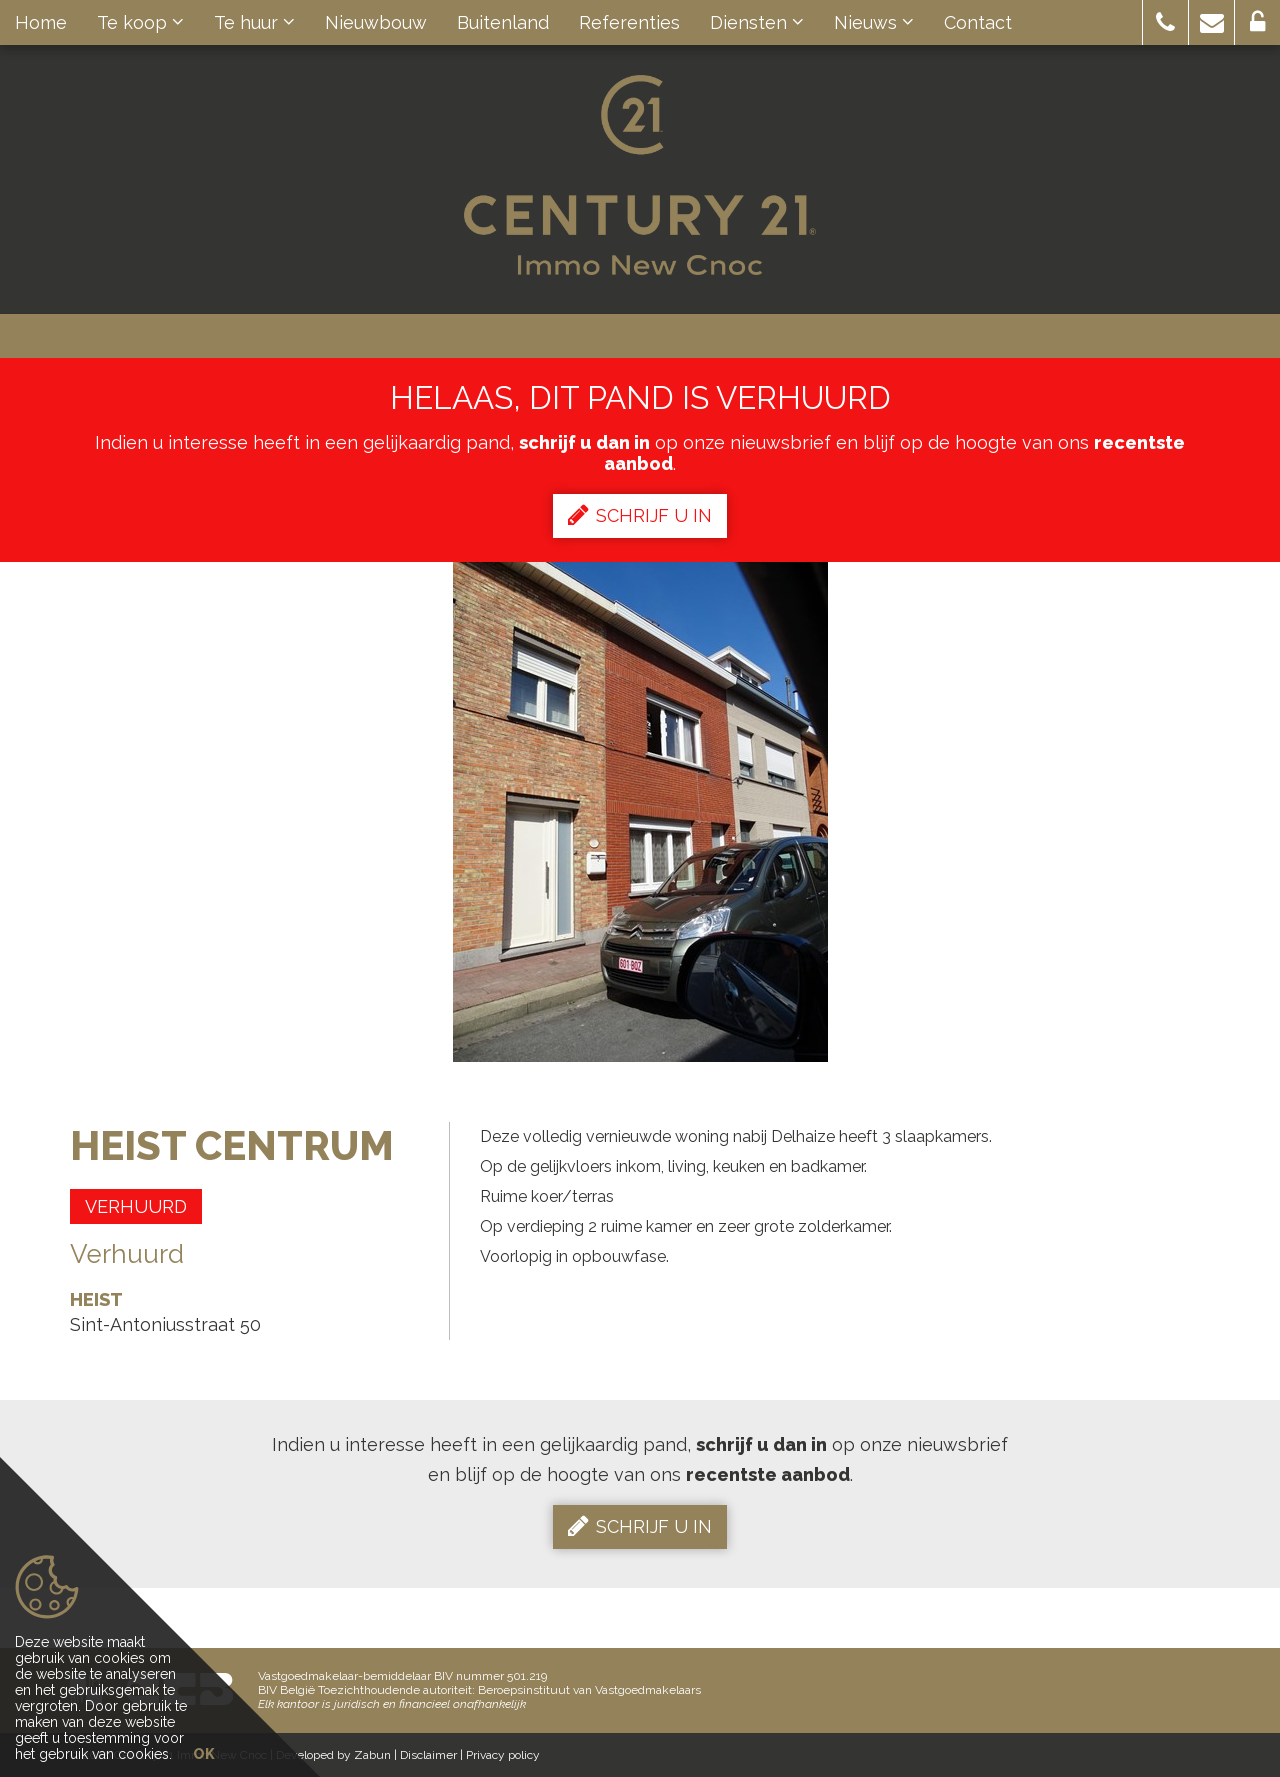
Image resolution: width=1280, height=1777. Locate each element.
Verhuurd (136, 1206)
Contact (978, 22)
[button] (1165, 22)
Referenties (629, 22)
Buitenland (503, 22)
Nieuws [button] (874, 22)
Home (41, 22)
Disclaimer (428, 1755)
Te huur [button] (254, 22)
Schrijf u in (640, 515)
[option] (640, 812)
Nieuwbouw (376, 22)
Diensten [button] (757, 22)
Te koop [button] (140, 22)
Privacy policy (503, 1755)
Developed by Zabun (333, 1755)
